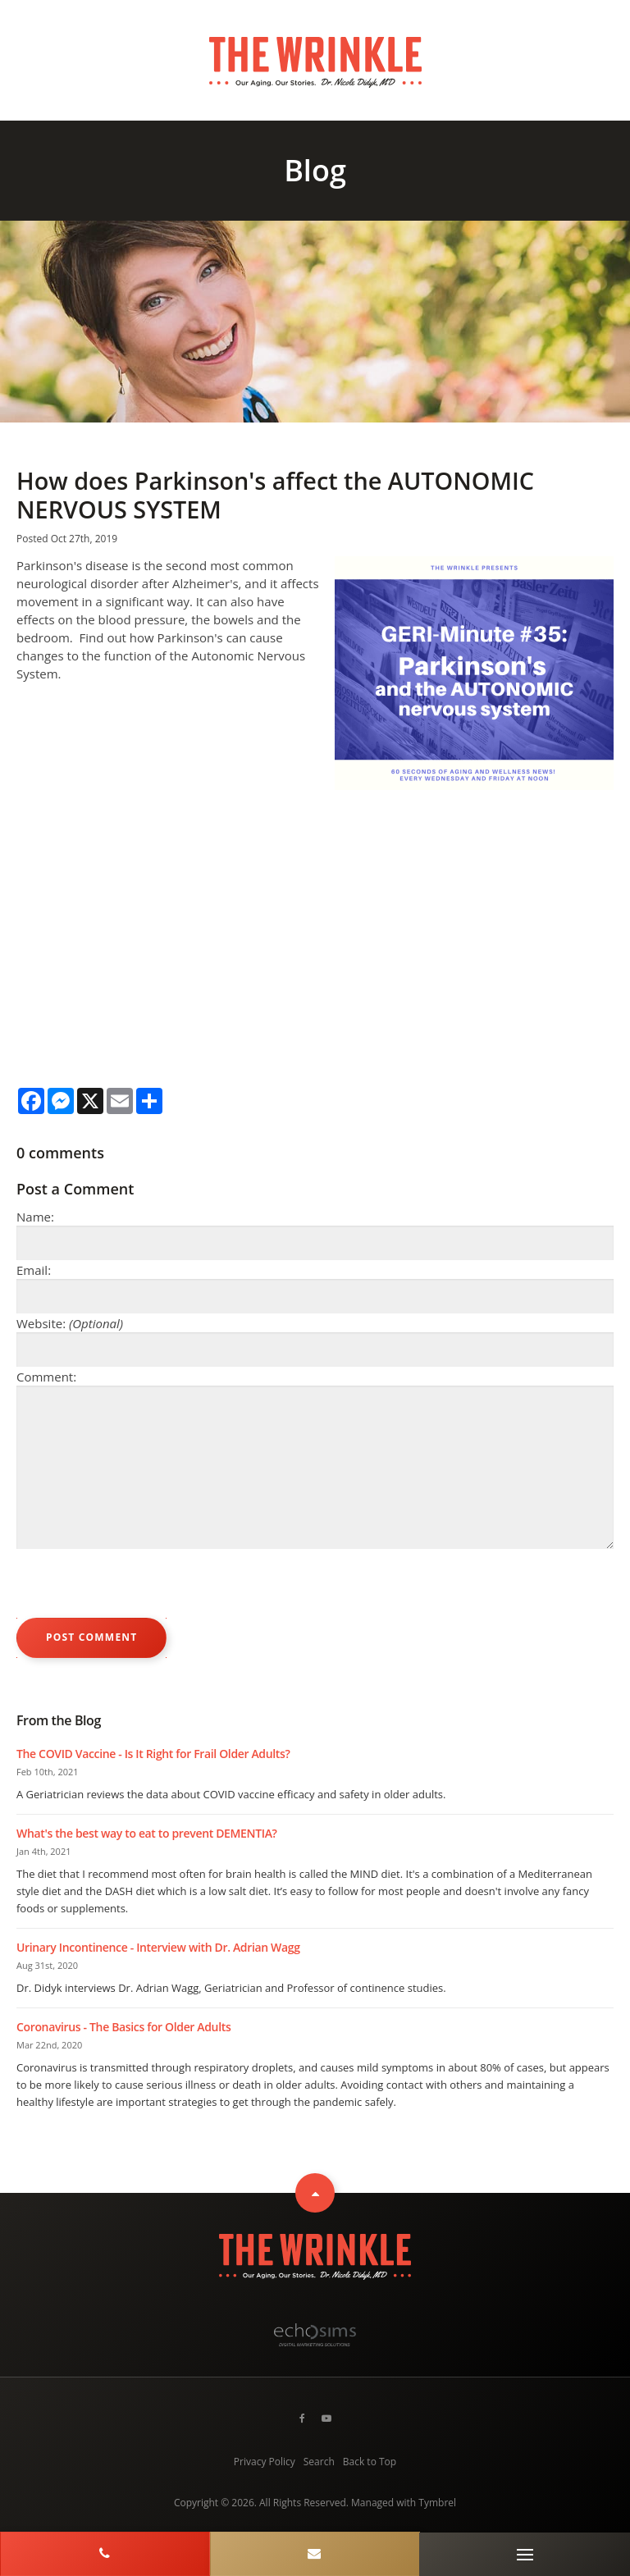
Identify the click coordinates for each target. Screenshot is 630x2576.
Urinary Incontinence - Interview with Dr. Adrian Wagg (158, 1947)
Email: (33, 1270)
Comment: (46, 1376)
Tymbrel (437, 2503)
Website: (69, 1323)
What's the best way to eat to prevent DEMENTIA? (146, 1833)
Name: (35, 1216)
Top (315, 2193)
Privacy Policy (264, 2462)
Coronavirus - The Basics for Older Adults (123, 2027)
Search (319, 2462)
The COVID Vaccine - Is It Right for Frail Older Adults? (153, 1753)
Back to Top (369, 2462)
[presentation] (141, 1586)
